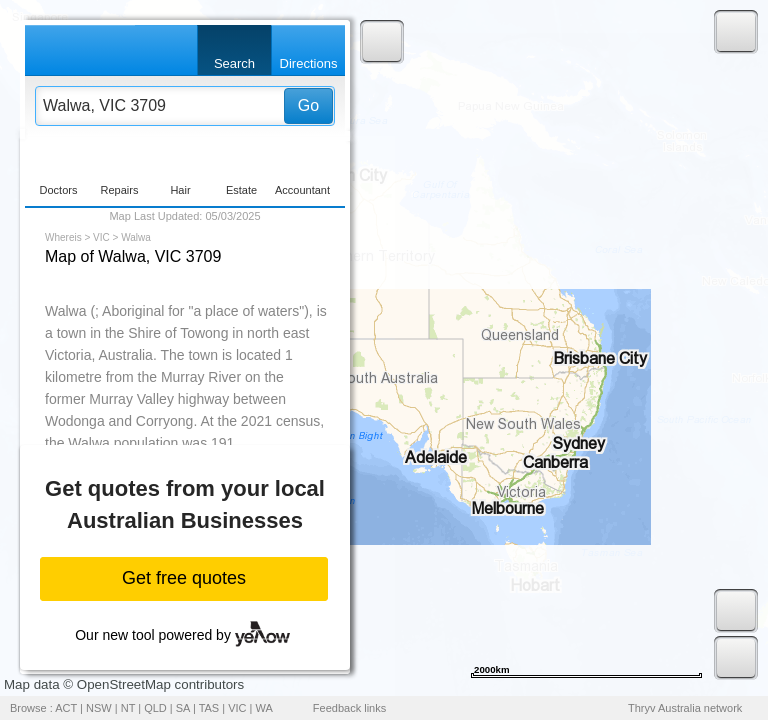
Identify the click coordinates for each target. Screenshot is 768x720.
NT (128, 708)
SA (183, 708)
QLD (155, 708)
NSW (99, 708)
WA (264, 708)
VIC (101, 237)
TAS (209, 708)
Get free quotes (184, 578)
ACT (66, 708)
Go (308, 105)
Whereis (63, 237)
